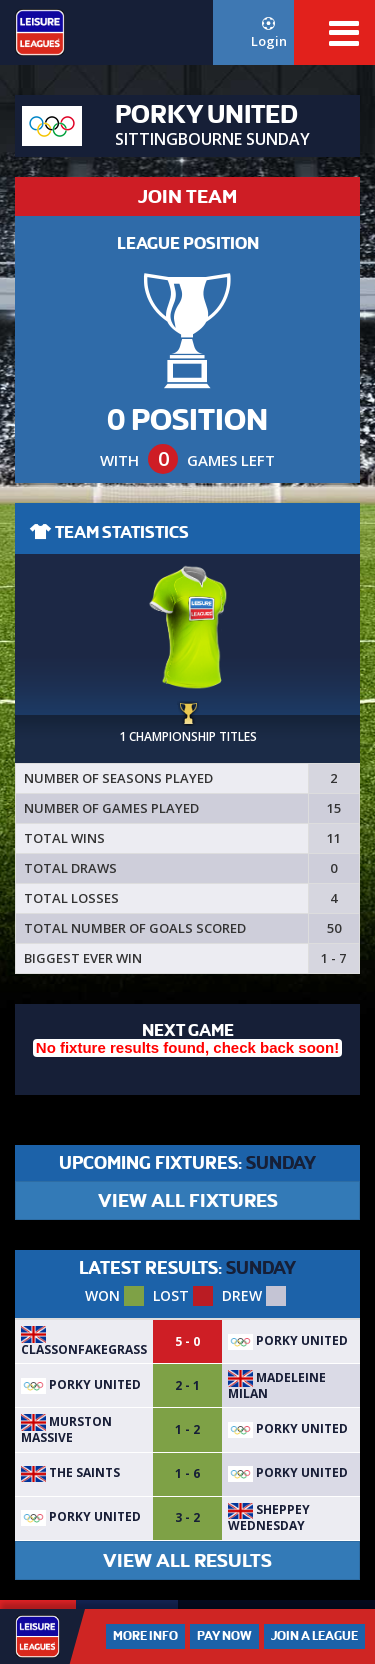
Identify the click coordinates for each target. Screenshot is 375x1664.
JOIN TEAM (187, 196)
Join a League (314, 1636)
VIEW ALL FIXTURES (188, 1200)
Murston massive (66, 1429)
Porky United (288, 1340)
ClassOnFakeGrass (84, 1342)
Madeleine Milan (277, 1385)
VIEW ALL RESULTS (187, 1560)
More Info (145, 1636)
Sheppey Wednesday (269, 1517)
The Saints (70, 1472)
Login (268, 33)
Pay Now (224, 1636)
